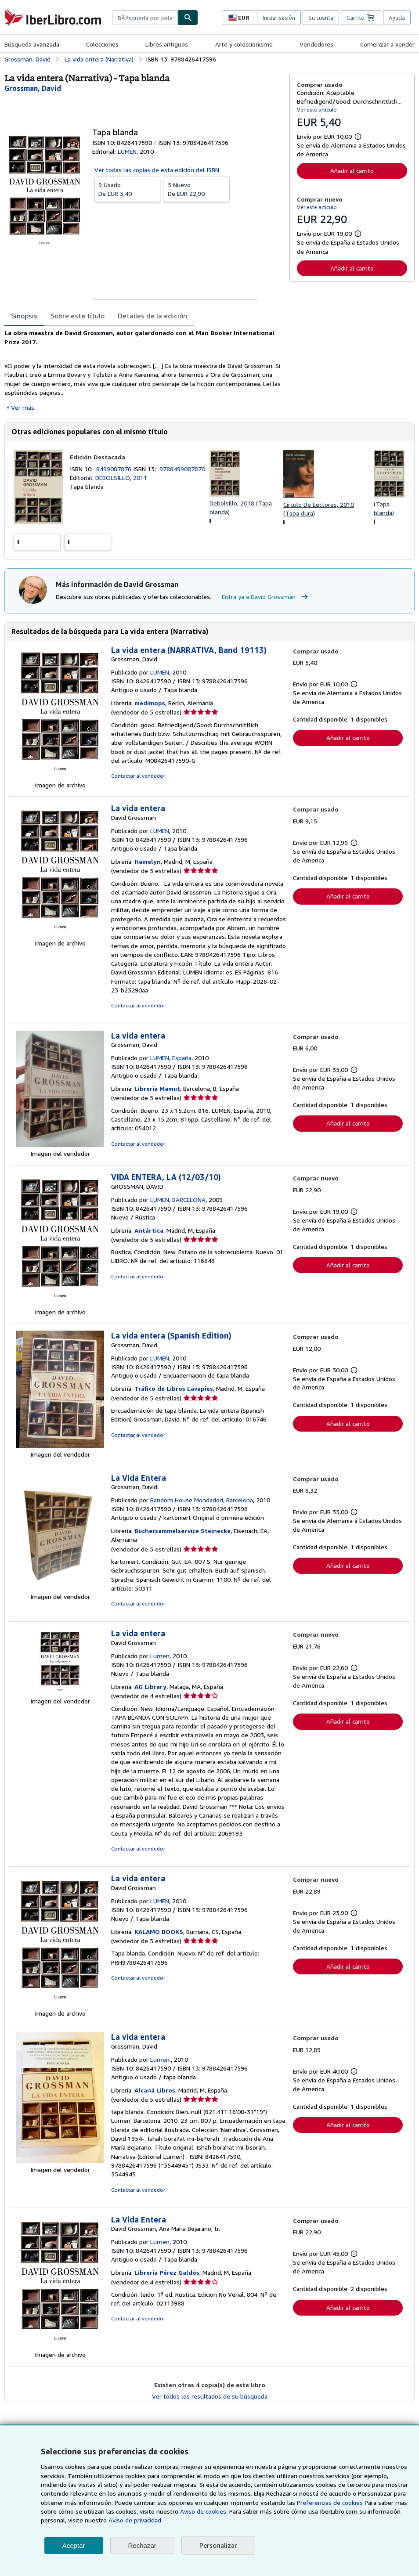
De (127, 188)
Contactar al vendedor (138, 775)
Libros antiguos (166, 44)
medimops (149, 703)
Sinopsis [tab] (24, 315)
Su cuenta (320, 17)
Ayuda (397, 17)
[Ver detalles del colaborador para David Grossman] (32, 88)
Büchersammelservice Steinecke (182, 1530)
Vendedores (316, 44)
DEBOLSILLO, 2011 (121, 477)
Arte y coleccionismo (244, 44)
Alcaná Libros (154, 2090)
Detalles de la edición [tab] (152, 315)
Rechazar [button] (142, 2545)
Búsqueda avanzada (31, 44)
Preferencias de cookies (330, 2502)
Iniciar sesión (279, 17)
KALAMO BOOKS (158, 1931)
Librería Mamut (157, 1088)
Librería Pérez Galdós (166, 2272)
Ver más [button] (22, 407)
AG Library (150, 1686)
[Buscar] (188, 17)
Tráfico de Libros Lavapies (173, 1388)
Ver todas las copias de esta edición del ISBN (156, 169)
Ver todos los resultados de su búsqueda (209, 2396)
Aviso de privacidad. (135, 2520)
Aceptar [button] (73, 2545)
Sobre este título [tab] (78, 315)
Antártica (148, 1230)
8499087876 (114, 469)
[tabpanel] (143, 370)
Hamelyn (147, 861)
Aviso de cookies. (204, 2511)
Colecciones (102, 44)
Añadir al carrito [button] (352, 170)
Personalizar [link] (218, 2545)
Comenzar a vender (387, 44)
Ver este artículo (317, 109)
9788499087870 (182, 469)
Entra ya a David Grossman (266, 596)
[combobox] (145, 17)
